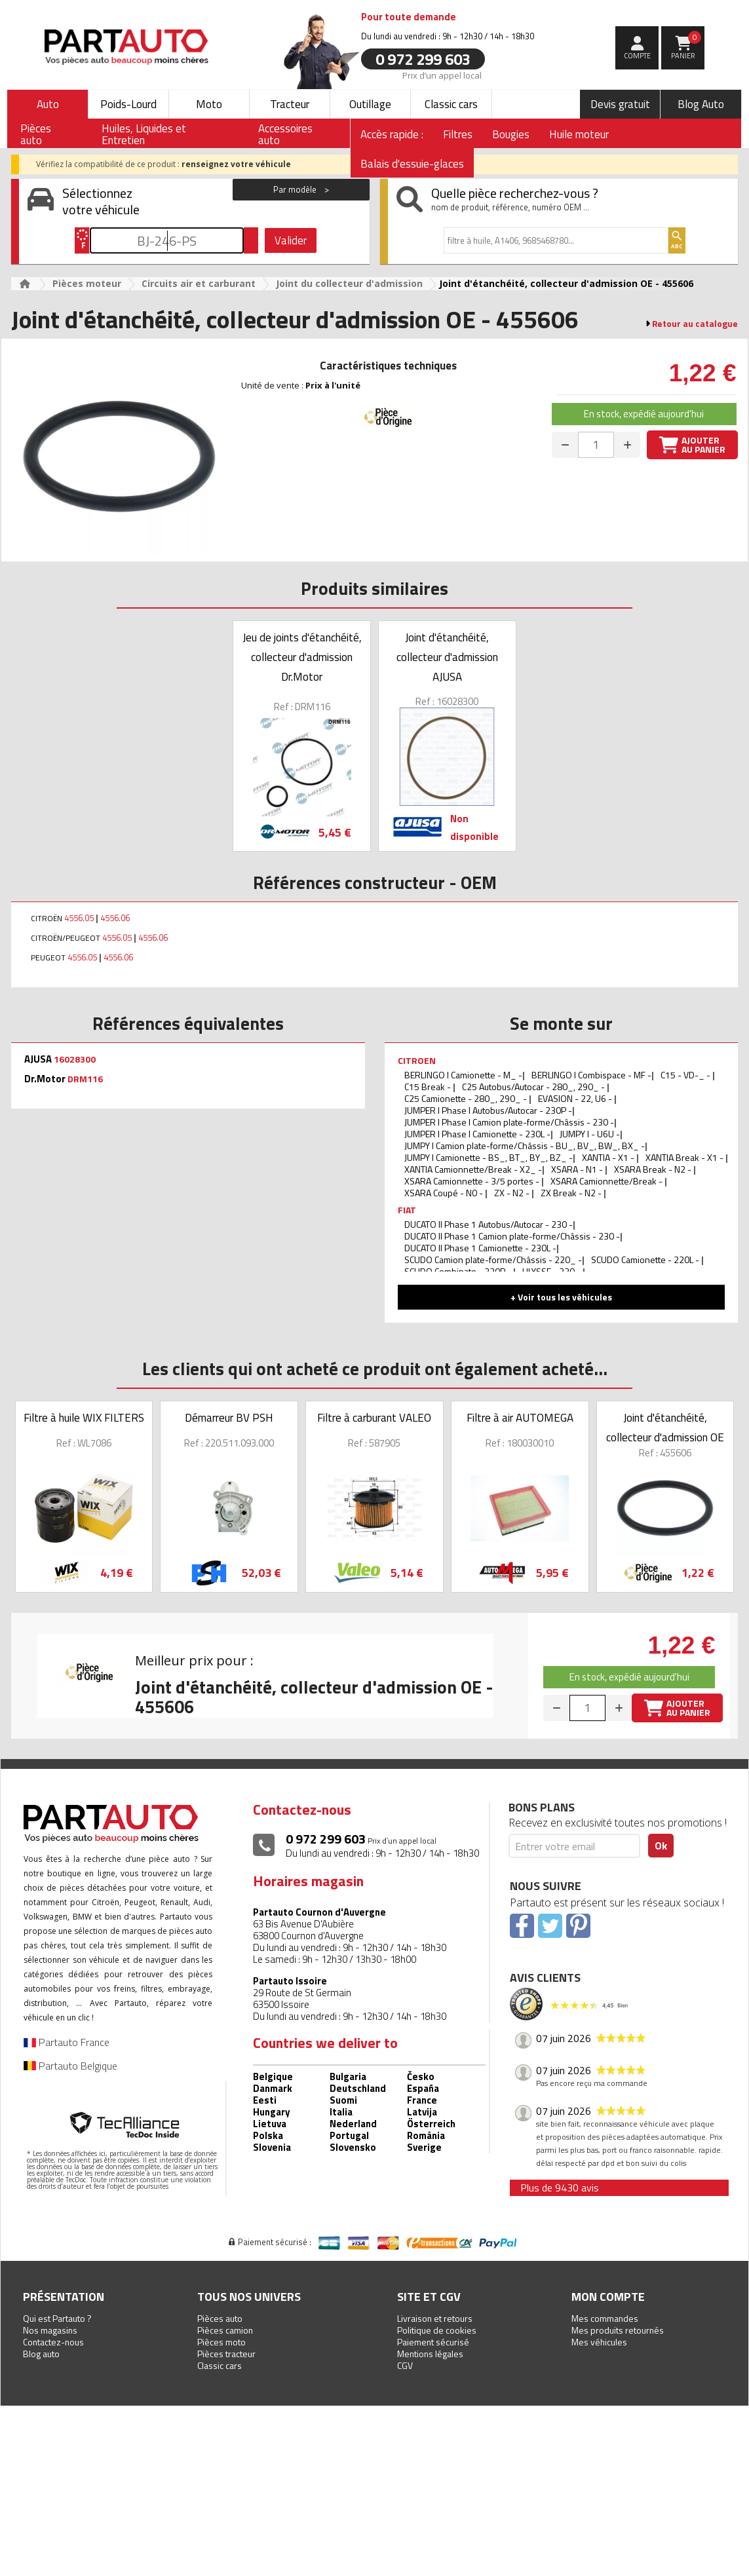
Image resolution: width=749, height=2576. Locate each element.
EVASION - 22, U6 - (576, 1098)
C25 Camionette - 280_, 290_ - (466, 1098)
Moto (209, 104)
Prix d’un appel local (442, 74)
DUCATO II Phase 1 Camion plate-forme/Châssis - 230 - (512, 1236)
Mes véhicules (599, 2342)
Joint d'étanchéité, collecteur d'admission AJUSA (447, 657)
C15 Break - (428, 1086)
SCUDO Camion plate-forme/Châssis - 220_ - (493, 1259)
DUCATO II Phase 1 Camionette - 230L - (480, 1248)
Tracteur (289, 104)
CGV (405, 2365)
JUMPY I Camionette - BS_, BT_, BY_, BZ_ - (488, 1157)
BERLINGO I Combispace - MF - (591, 1075)
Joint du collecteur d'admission (349, 283)
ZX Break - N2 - (572, 1193)
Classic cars (451, 104)
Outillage (370, 104)
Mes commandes (604, 2318)
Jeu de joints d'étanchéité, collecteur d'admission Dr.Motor (302, 657)
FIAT (407, 1210)
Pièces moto (221, 2342)
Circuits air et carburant (199, 283)
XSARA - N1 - (578, 1169)
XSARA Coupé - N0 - (444, 1193)
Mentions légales (430, 2353)
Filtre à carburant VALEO (374, 1417)
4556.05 (79, 917)
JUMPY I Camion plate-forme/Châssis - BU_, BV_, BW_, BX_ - (524, 1145)
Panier (686, 46)
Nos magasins (50, 2330)
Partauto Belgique (70, 2066)
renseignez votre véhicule (236, 164)
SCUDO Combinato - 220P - (458, 1271)
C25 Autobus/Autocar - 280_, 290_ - (534, 1086)
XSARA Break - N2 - (653, 1169)
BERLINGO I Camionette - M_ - (463, 1075)
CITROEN (417, 1060)
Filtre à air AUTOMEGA (520, 1417)
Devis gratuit (620, 104)
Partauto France (66, 2042)
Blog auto (41, 2353)
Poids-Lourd (128, 104)
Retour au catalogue (695, 324)
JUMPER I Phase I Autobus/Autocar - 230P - (488, 1110)
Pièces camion (225, 2330)
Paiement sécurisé (433, 2342)
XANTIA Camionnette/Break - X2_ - (473, 1169)
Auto (48, 104)
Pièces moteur (86, 283)
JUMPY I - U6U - (590, 1134)
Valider (291, 240)
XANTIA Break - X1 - (685, 1157)
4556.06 (115, 917)
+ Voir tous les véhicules (561, 1297)
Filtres (457, 134)
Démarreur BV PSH (229, 1417)
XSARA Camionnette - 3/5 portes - (472, 1181)
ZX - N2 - (512, 1193)
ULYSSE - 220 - (552, 1271)
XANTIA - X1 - (609, 1157)
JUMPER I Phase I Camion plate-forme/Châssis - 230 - (509, 1122)
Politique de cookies (436, 2330)
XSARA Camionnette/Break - (607, 1181)
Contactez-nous (53, 2342)
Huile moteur (579, 134)
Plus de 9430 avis (559, 2187)
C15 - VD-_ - (686, 1075)
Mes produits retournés (617, 2330)
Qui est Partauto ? (57, 2318)
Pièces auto (219, 2318)
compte (637, 55)
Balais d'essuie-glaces (412, 164)
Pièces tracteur (226, 2353)
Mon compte (608, 2296)
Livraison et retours (434, 2318)
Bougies (510, 134)
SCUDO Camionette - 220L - (646, 1259)
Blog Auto (701, 104)
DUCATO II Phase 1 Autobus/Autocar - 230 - (488, 1224)
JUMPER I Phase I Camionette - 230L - (477, 1134)
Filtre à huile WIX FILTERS (84, 1417)
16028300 (75, 1059)
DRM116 (85, 1079)
